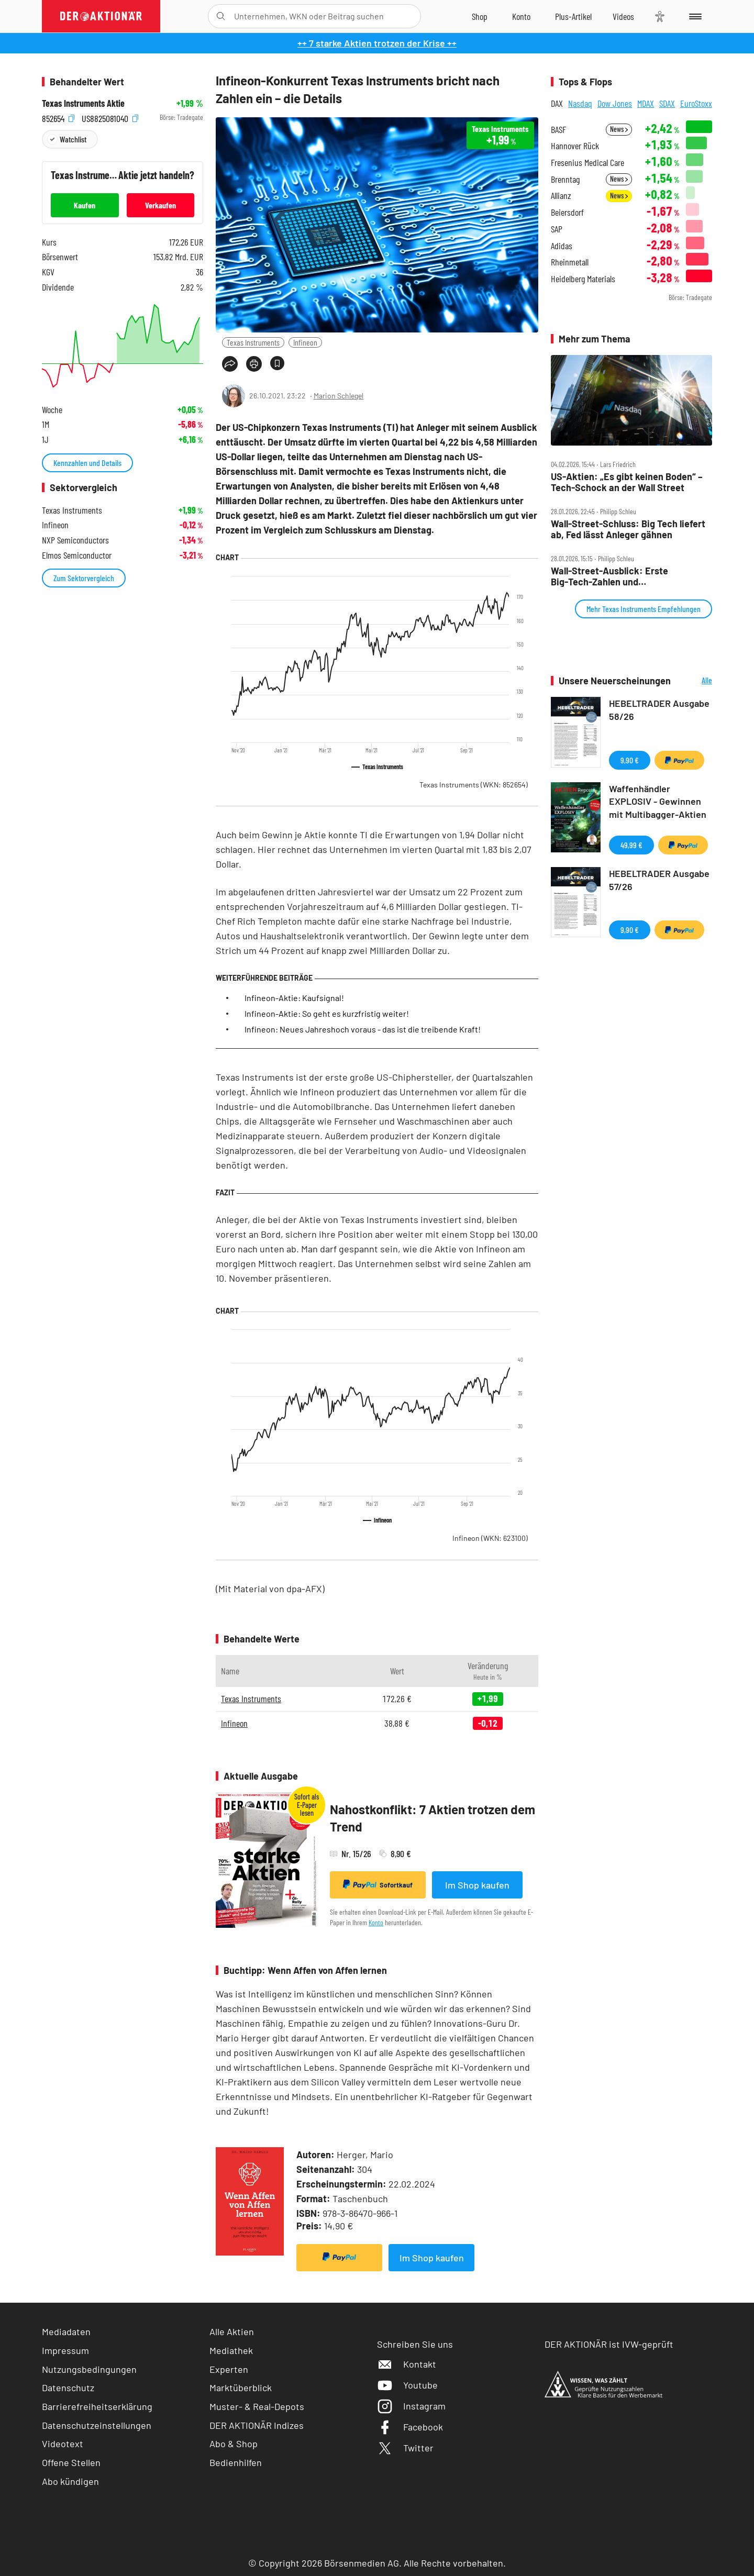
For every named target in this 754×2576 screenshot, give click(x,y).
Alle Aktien (231, 2331)
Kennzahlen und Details (87, 463)
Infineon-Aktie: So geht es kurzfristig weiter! (327, 1013)
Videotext (62, 2443)
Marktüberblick (240, 2387)
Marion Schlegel (338, 395)
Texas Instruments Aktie (83, 103)
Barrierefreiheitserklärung (97, 2406)
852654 (58, 117)
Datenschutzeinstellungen (96, 2425)
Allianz (561, 195)
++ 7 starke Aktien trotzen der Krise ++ (377, 43)
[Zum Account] (521, 16)
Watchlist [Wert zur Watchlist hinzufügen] (73, 139)
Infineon (305, 342)
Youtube (407, 2385)
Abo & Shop (233, 2443)
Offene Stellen (71, 2462)
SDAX (667, 103)
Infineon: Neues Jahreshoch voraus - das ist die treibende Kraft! (363, 1029)
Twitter (405, 2447)
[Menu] (693, 16)
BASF (558, 129)
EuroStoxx (696, 103)
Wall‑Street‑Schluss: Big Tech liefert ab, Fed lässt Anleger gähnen (628, 529)
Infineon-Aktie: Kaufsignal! (294, 998)
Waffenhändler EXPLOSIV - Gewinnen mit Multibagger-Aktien (657, 801)
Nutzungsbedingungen (89, 2369)
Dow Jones (614, 103)
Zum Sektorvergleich (83, 578)
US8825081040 (110, 117)
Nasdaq (580, 103)
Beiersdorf (567, 212)
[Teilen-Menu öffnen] (230, 364)
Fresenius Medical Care (587, 162)
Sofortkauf (378, 1884)
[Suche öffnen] (221, 16)
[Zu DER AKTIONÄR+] (573, 16)
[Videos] (623, 16)
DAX (557, 103)
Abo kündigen (70, 2481)
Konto (376, 1922)
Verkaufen (160, 205)
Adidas (561, 245)
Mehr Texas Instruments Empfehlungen (643, 609)
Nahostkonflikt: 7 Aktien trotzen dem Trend (432, 1818)
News (619, 129)
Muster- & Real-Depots (256, 2406)
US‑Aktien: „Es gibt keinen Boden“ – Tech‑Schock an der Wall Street (627, 482)
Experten (228, 2369)
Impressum (65, 2350)
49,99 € (631, 845)
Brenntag (565, 179)
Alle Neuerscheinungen (694, 680)
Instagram (411, 2406)
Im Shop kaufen (477, 1885)
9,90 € (629, 760)
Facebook (410, 2427)
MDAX (645, 103)
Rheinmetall (570, 262)
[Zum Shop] (479, 16)
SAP (556, 229)
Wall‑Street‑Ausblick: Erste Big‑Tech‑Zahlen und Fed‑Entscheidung (609, 576)
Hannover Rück (575, 145)
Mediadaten (66, 2331)
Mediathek (231, 2350)
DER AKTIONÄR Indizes (256, 2425)
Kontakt (406, 2364)
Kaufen (84, 205)
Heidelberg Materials (583, 278)
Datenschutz (68, 2387)
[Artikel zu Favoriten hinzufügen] (277, 363)
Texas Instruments (253, 342)
